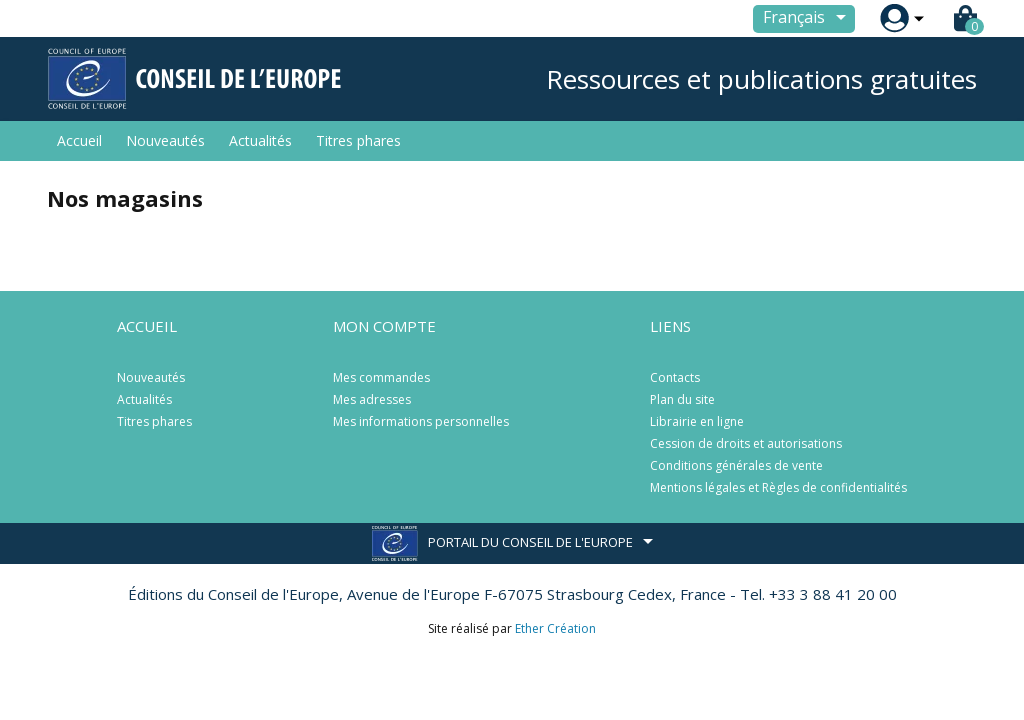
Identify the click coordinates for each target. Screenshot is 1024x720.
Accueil (79, 140)
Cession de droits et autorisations (746, 443)
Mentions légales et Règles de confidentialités (778, 487)
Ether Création (555, 628)
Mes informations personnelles (421, 421)
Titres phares (358, 140)
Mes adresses (372, 399)
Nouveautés (165, 140)
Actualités (260, 140)
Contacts (675, 377)
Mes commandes (381, 377)
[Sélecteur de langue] (808, 19)
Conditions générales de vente (736, 465)
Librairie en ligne (697, 421)
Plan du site (682, 399)
